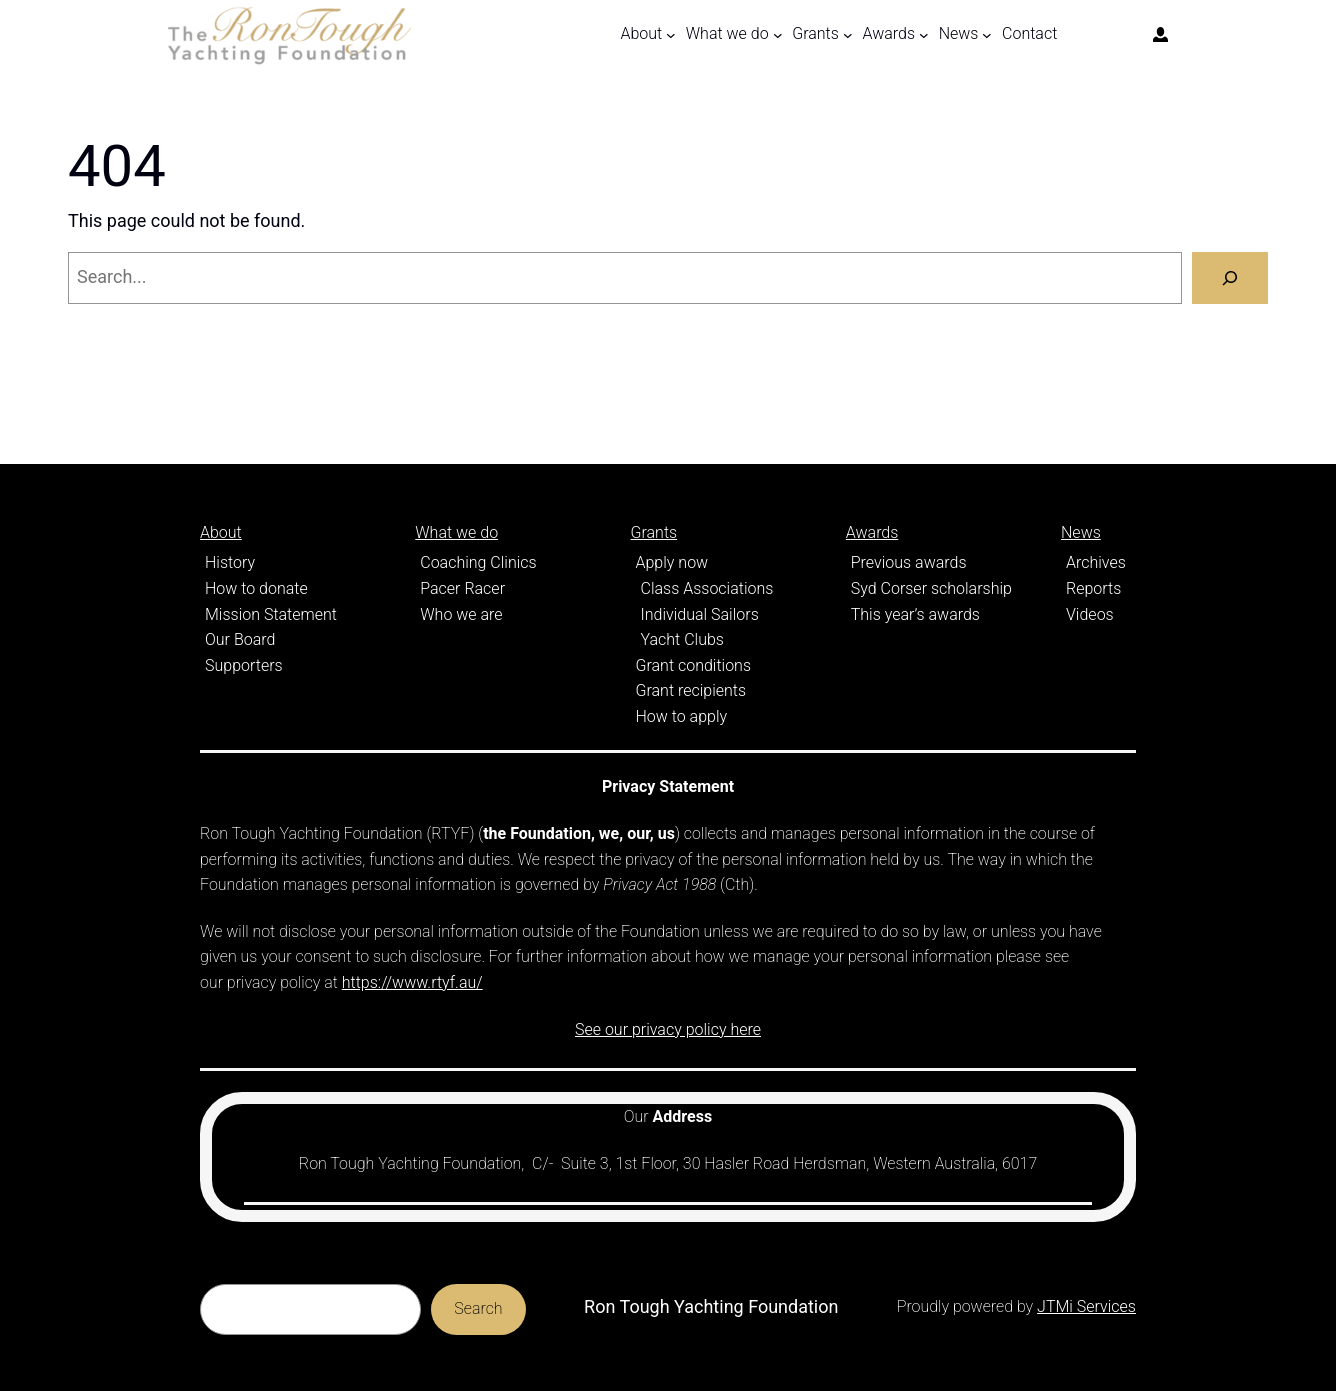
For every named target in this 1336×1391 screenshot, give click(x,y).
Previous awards (909, 562)
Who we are (461, 614)
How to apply (682, 716)
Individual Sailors (700, 614)
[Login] (1160, 34)
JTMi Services (1086, 1306)
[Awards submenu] (924, 34)
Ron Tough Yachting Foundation (711, 1306)
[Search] (1230, 278)
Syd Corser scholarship (931, 588)
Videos (1090, 614)
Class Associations (707, 588)
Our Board (240, 639)
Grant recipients (691, 690)
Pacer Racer (462, 588)
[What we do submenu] (778, 34)
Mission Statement (271, 614)
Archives (1096, 562)
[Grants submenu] (848, 34)
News (1081, 532)
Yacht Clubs (682, 639)
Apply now (672, 562)
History (230, 562)
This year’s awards (915, 614)
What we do (456, 532)
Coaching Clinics (478, 562)
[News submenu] (987, 34)
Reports (1093, 588)
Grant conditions (694, 665)
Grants (654, 532)
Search (478, 1308)
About (221, 532)
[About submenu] (671, 34)
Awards (872, 532)
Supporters (244, 665)
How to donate (256, 588)
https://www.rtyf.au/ (412, 982)
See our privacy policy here (668, 1029)
